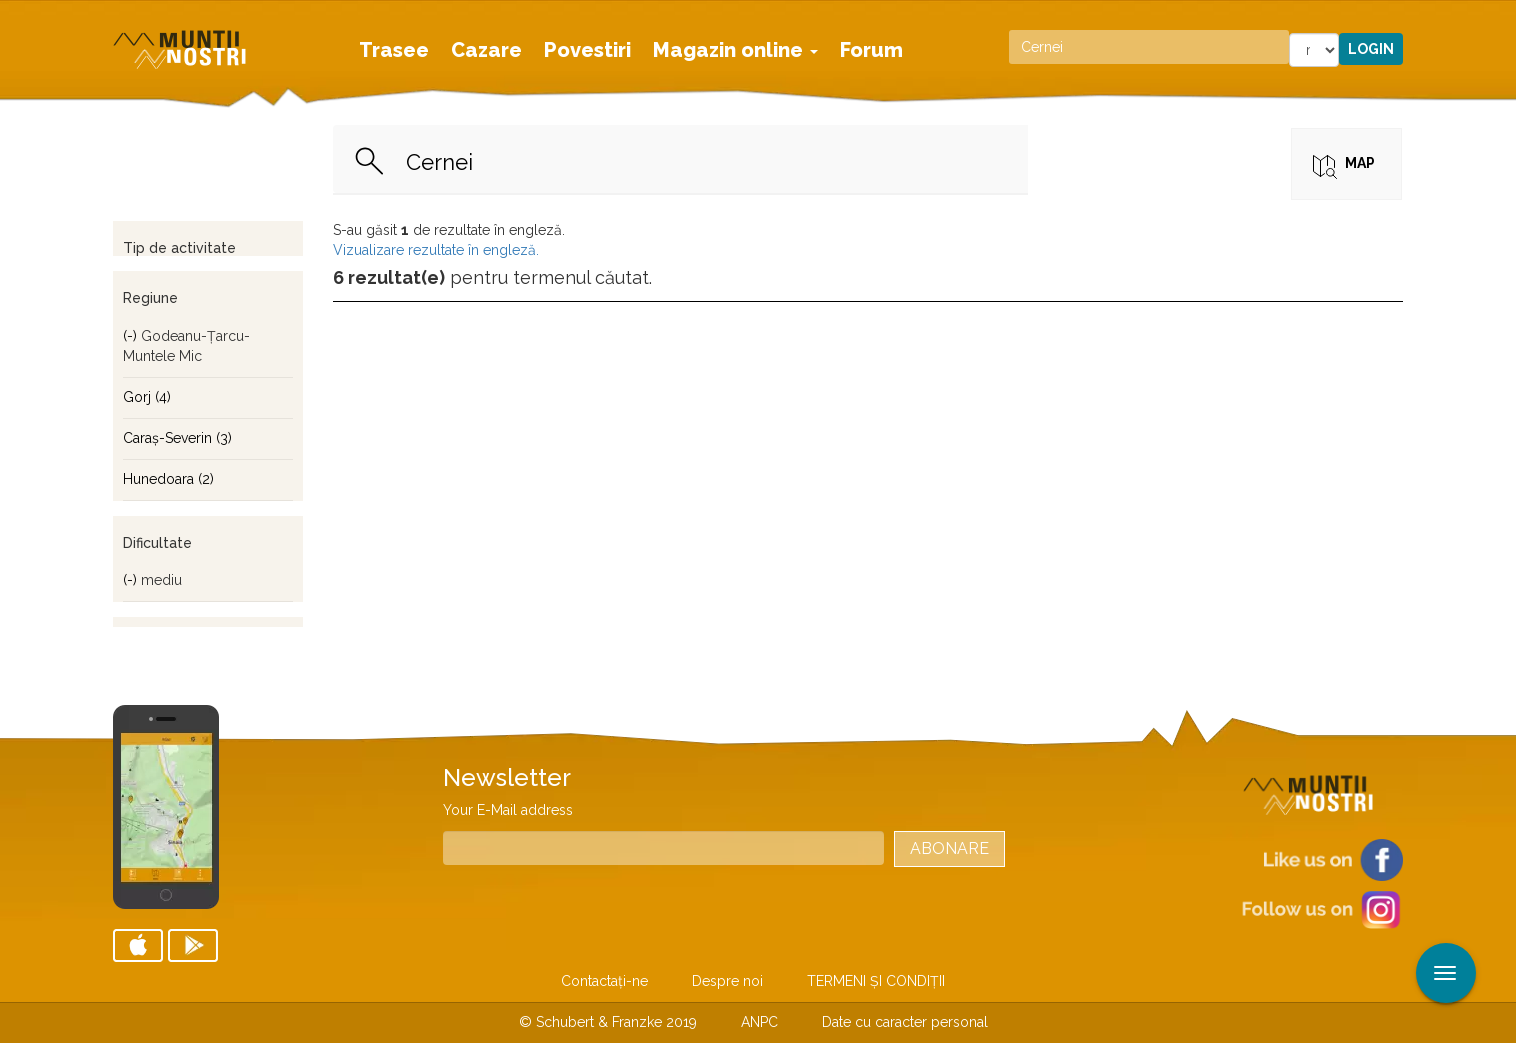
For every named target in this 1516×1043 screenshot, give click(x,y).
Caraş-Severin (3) (177, 438)
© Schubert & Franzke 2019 (608, 1022)
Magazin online (735, 50)
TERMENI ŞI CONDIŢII (876, 981)
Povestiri (587, 50)
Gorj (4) (147, 397)
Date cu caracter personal (905, 1022)
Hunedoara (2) (168, 479)
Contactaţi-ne (604, 981)
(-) (132, 336)
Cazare (486, 50)
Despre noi (727, 981)
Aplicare (1501, 18)
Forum (871, 50)
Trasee (394, 50)
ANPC (759, 1022)
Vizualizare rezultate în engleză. (436, 250)
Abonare (949, 848)
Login (1371, 49)
